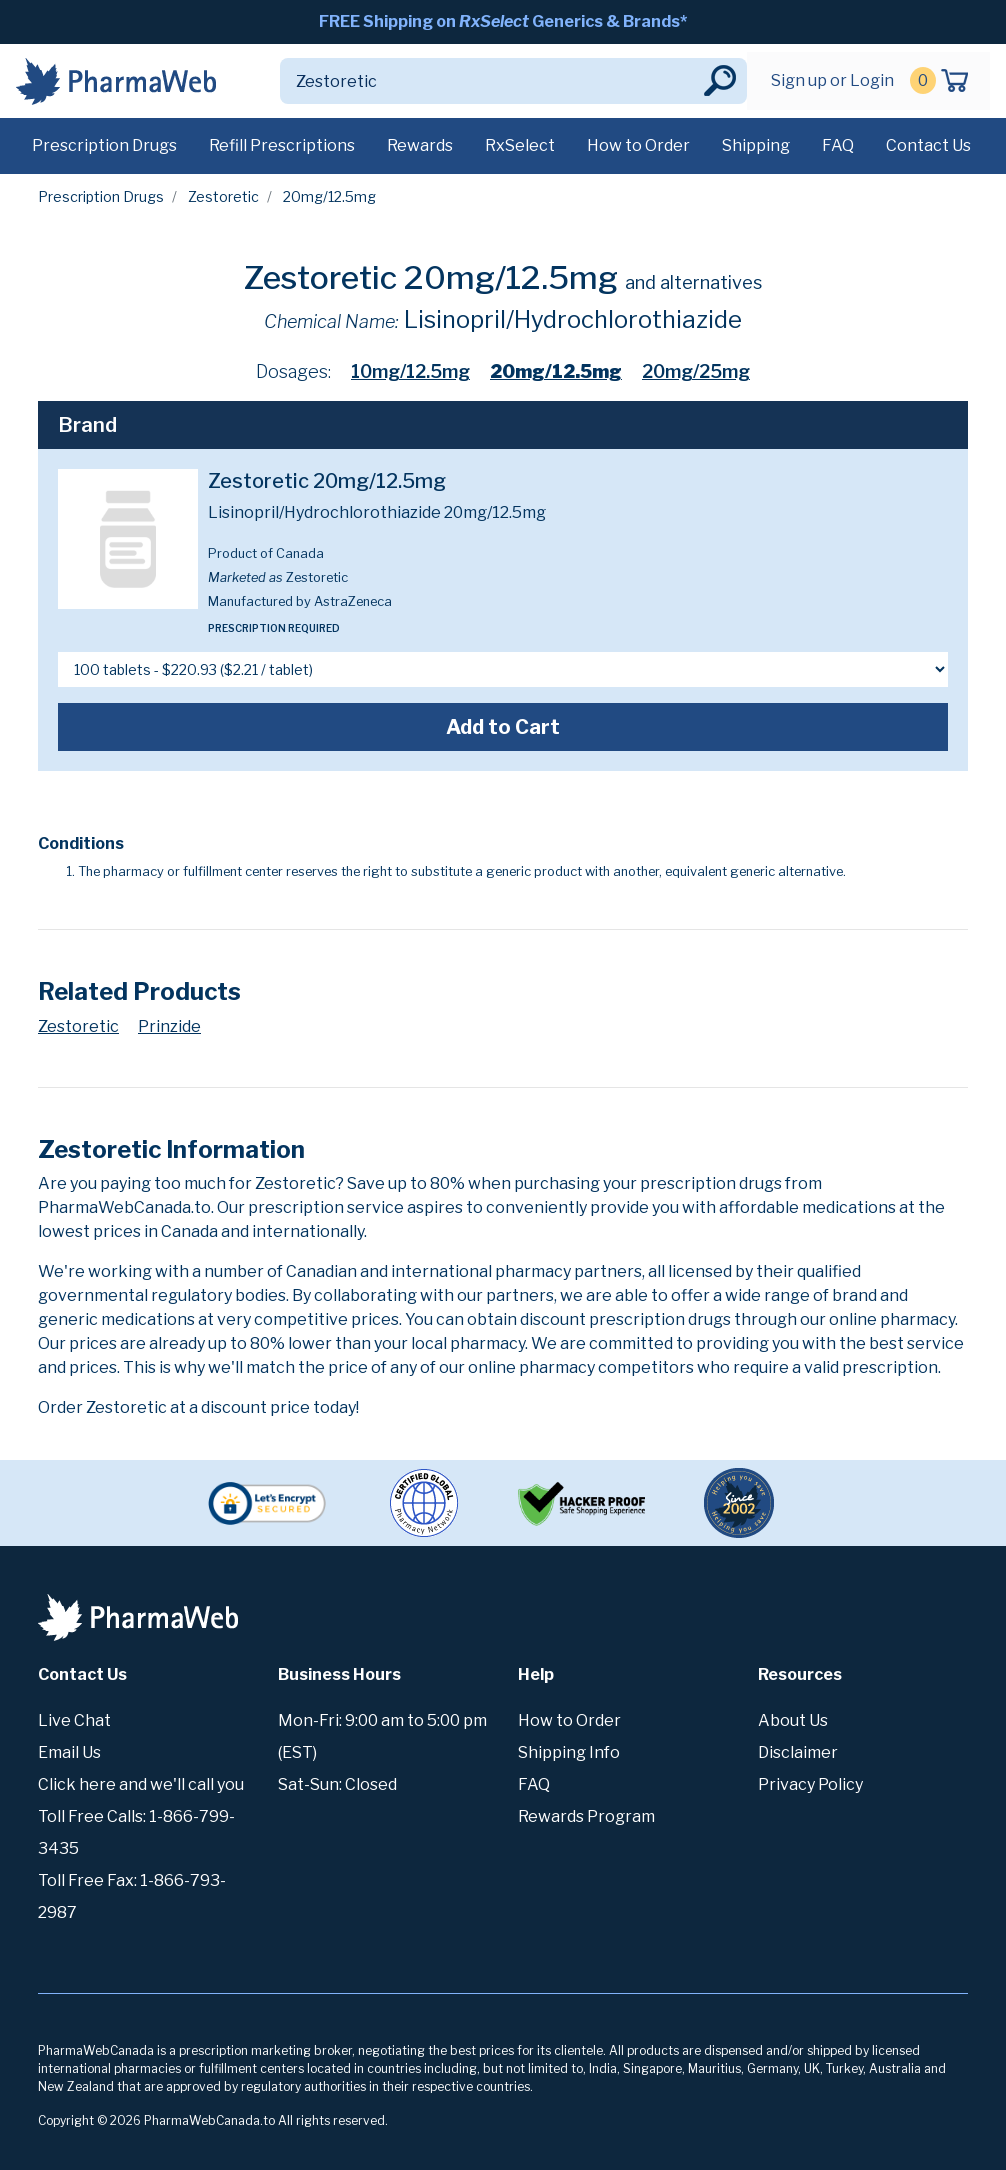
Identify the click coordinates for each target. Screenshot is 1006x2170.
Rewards (420, 145)
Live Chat (74, 1720)
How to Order (638, 145)
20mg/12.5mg (556, 371)
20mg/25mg (696, 371)
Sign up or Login (832, 80)
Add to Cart (503, 727)
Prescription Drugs (104, 145)
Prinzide (169, 1026)
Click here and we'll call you (141, 1784)
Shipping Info (569, 1752)
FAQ (838, 145)
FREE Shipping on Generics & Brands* (503, 21)
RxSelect (520, 145)
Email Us (69, 1752)
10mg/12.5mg (410, 371)
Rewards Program (586, 1816)
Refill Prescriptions (282, 145)
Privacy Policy (810, 1784)
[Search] (490, 81)
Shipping (756, 145)
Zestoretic (223, 196)
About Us (793, 1720)
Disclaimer (798, 1752)
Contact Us (928, 145)
